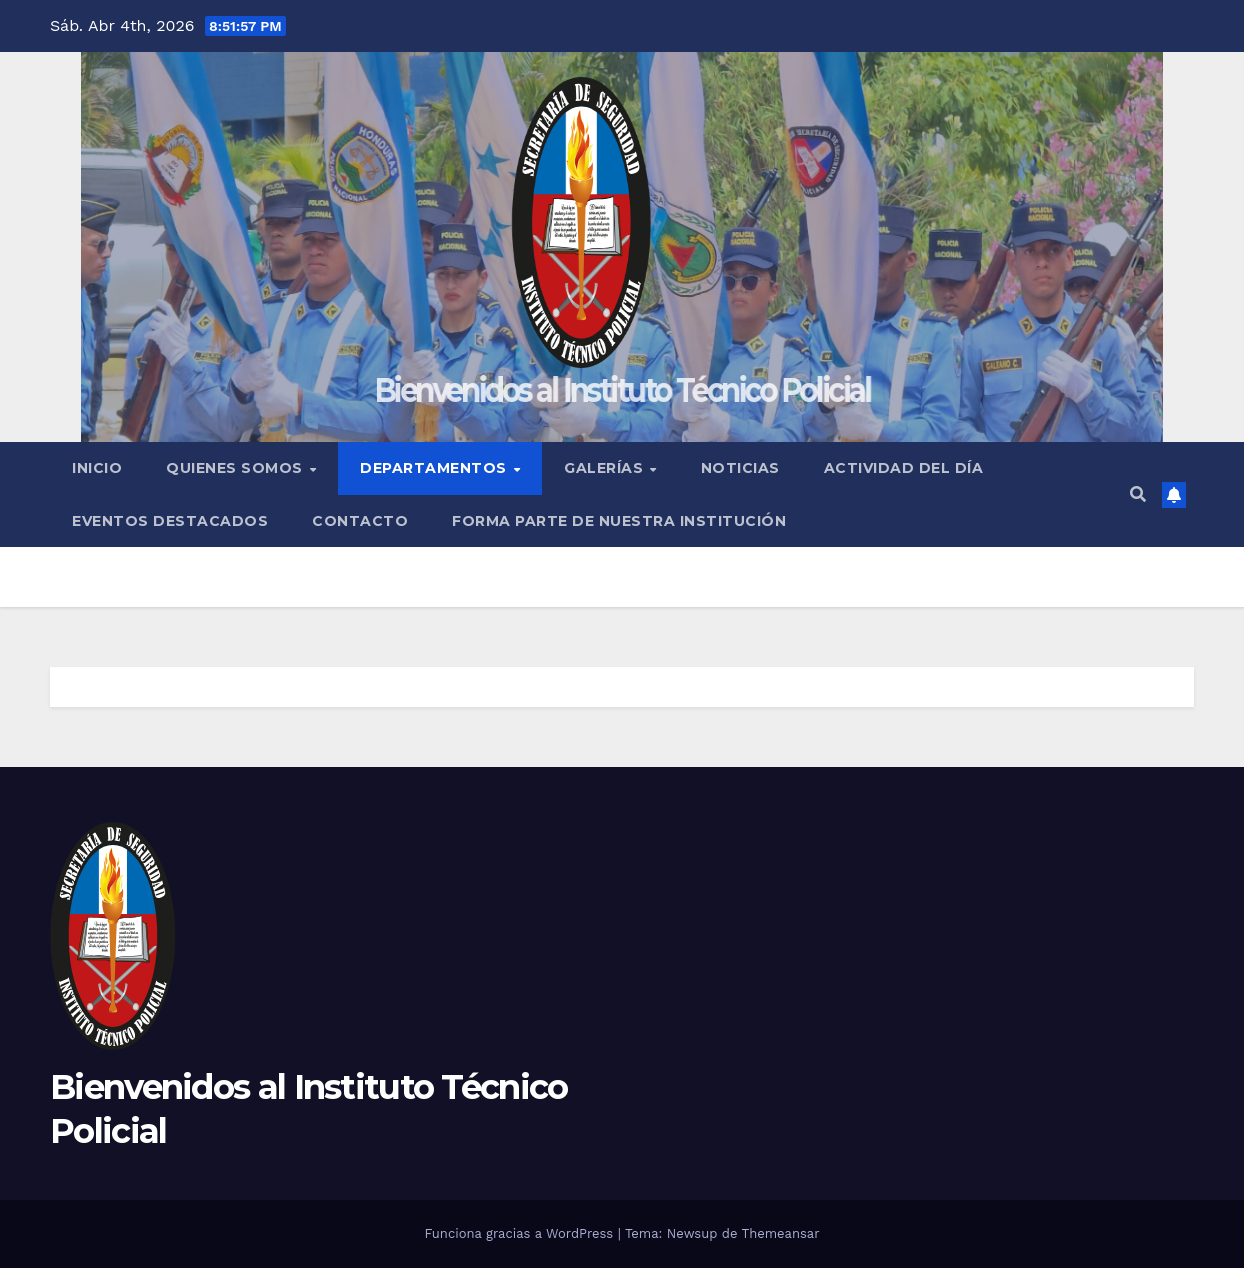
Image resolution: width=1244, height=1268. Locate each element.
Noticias (740, 468)
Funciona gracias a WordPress (520, 1233)
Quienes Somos (236, 468)
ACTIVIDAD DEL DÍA (904, 468)
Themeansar (781, 1233)
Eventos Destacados (170, 521)
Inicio (97, 468)
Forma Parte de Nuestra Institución (619, 521)
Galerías (606, 468)
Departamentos (435, 468)
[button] (1138, 494)
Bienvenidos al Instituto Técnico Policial (622, 390)
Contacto (360, 521)
